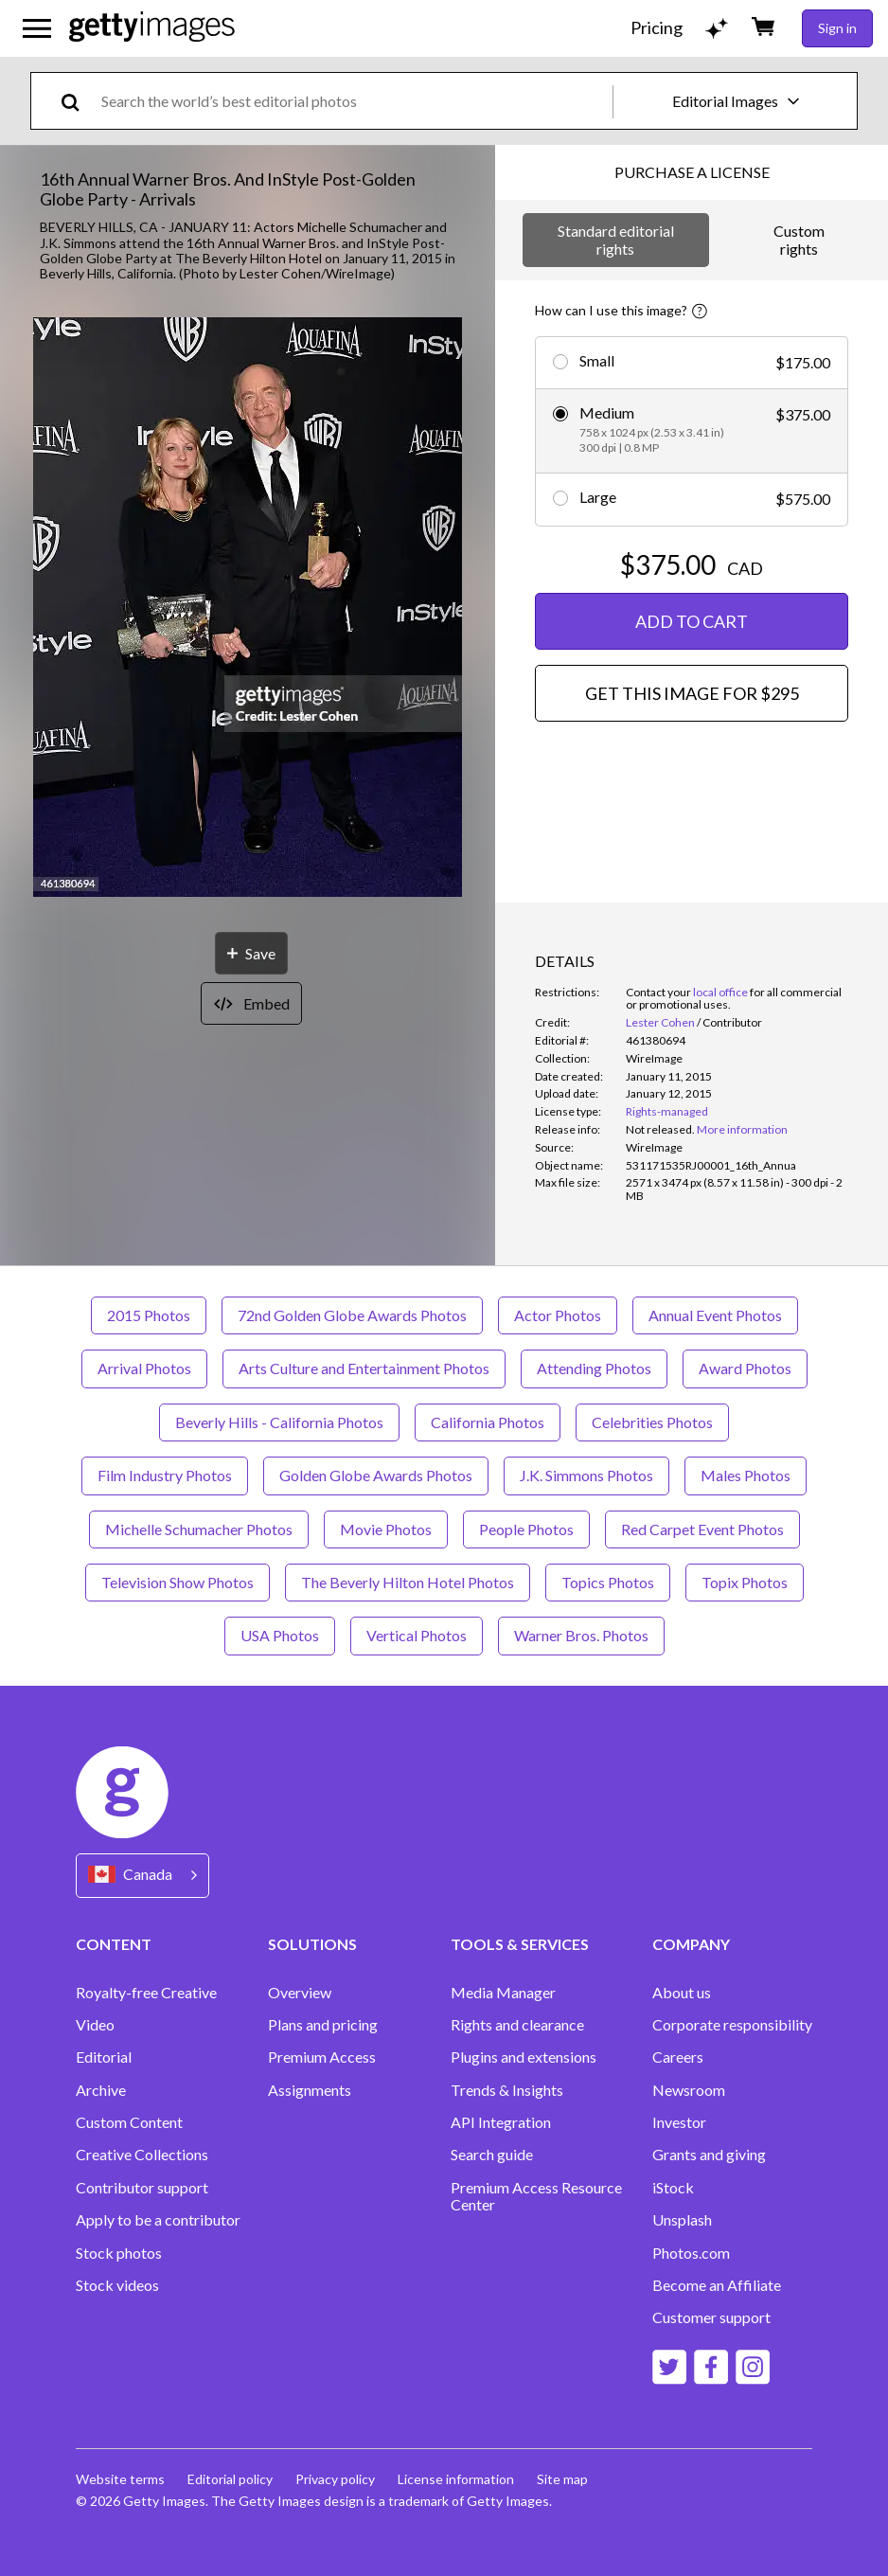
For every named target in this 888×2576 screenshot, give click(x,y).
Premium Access (322, 2057)
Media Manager (503, 1992)
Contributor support (142, 2187)
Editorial (104, 2057)
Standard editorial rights (616, 239)
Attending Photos (594, 1368)
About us (681, 1992)
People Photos (526, 1529)
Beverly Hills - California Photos (279, 1422)
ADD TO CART (691, 621)
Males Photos (745, 1475)
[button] (247, 608)
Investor (679, 2122)
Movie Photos (386, 1529)
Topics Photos (607, 1582)
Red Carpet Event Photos (702, 1529)
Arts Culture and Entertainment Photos (364, 1368)
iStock (673, 2187)
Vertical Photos (416, 1635)
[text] (354, 100)
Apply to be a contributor (158, 2219)
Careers (677, 2057)
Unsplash (682, 2219)
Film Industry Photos (165, 1475)
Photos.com (691, 2253)
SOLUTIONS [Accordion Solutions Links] (312, 1944)
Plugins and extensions (523, 2057)
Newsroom (688, 2090)
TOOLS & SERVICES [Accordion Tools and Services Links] (520, 1944)
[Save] (251, 953)
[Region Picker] (142, 1875)
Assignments (309, 2090)
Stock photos (119, 2253)
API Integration (501, 2122)
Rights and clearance (517, 2024)
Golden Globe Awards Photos (375, 1475)
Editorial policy (230, 2479)
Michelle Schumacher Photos (199, 1529)
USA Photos (279, 1635)
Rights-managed (667, 1111)
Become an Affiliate (716, 2285)
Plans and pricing (323, 2024)
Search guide (492, 2154)
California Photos (487, 1422)
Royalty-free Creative (146, 1992)
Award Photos (745, 1368)
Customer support (711, 2317)
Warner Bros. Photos (581, 1635)
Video (95, 2024)
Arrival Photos (144, 1368)
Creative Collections (142, 2154)
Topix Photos (745, 1582)
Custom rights (799, 239)
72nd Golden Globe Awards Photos (352, 1315)
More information (742, 1129)
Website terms (120, 2479)
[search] (78, 101)
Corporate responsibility (732, 2024)
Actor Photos (557, 1315)
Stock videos (117, 2285)
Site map (562, 2479)
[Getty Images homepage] (152, 28)
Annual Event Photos (715, 1315)
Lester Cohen (660, 1022)
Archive (101, 2090)
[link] (660, 1129)
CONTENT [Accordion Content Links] (113, 1944)
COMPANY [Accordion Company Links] (691, 1944)
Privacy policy (335, 2479)
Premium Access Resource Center (536, 2196)
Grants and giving (709, 2154)
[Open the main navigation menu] (37, 28)
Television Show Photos (177, 1582)
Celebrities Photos (652, 1422)
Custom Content (129, 2122)
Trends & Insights (507, 2090)
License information (456, 2479)
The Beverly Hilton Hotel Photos (407, 1582)
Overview (299, 1992)
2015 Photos (148, 1315)
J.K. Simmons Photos (586, 1475)
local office (720, 992)
